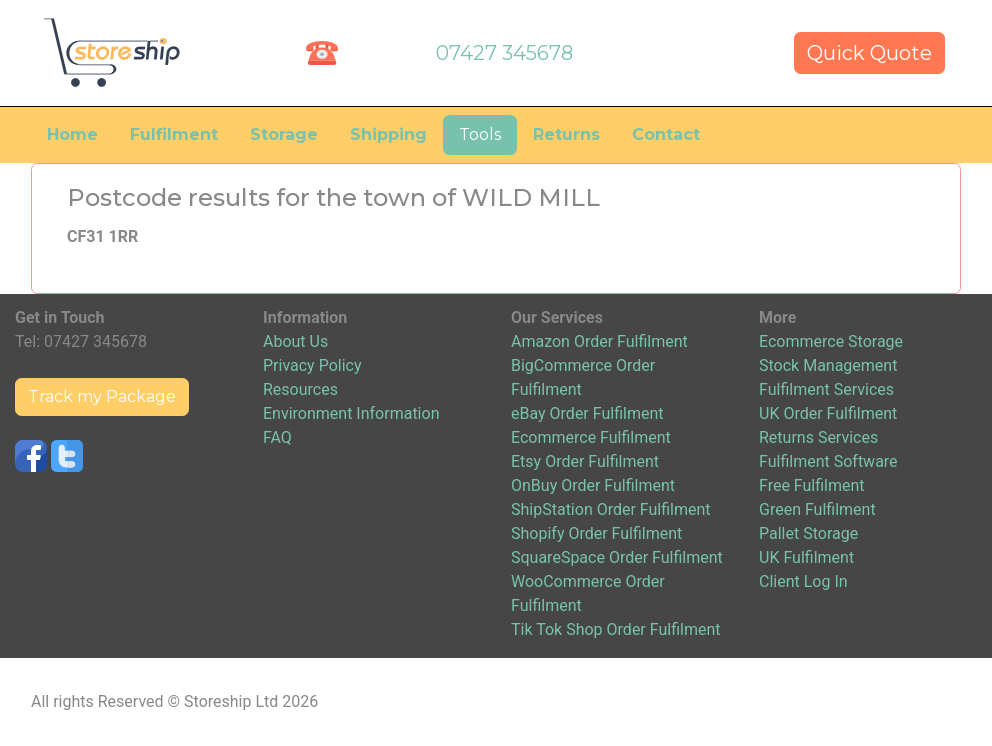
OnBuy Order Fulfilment (593, 485)
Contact (666, 134)
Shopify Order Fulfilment (596, 533)
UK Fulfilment (806, 557)
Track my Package (102, 396)
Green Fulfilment (817, 509)
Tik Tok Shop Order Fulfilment (615, 629)
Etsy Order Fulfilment (585, 461)
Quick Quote (869, 53)
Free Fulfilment (812, 485)
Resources (300, 389)
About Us (295, 341)
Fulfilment (174, 134)
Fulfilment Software (828, 461)
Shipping (388, 134)
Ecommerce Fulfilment (591, 437)
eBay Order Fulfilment (587, 413)
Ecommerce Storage (831, 341)
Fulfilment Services (826, 389)
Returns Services (818, 437)
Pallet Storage (808, 533)
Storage (284, 134)
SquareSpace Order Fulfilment (617, 557)
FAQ (277, 437)
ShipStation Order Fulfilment (611, 509)
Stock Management (828, 365)
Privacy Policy (312, 365)
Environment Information (351, 413)
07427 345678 (504, 53)
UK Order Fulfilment (828, 413)
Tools (480, 134)
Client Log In (803, 581)
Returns (566, 134)
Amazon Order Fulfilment (599, 341)
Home (72, 134)
